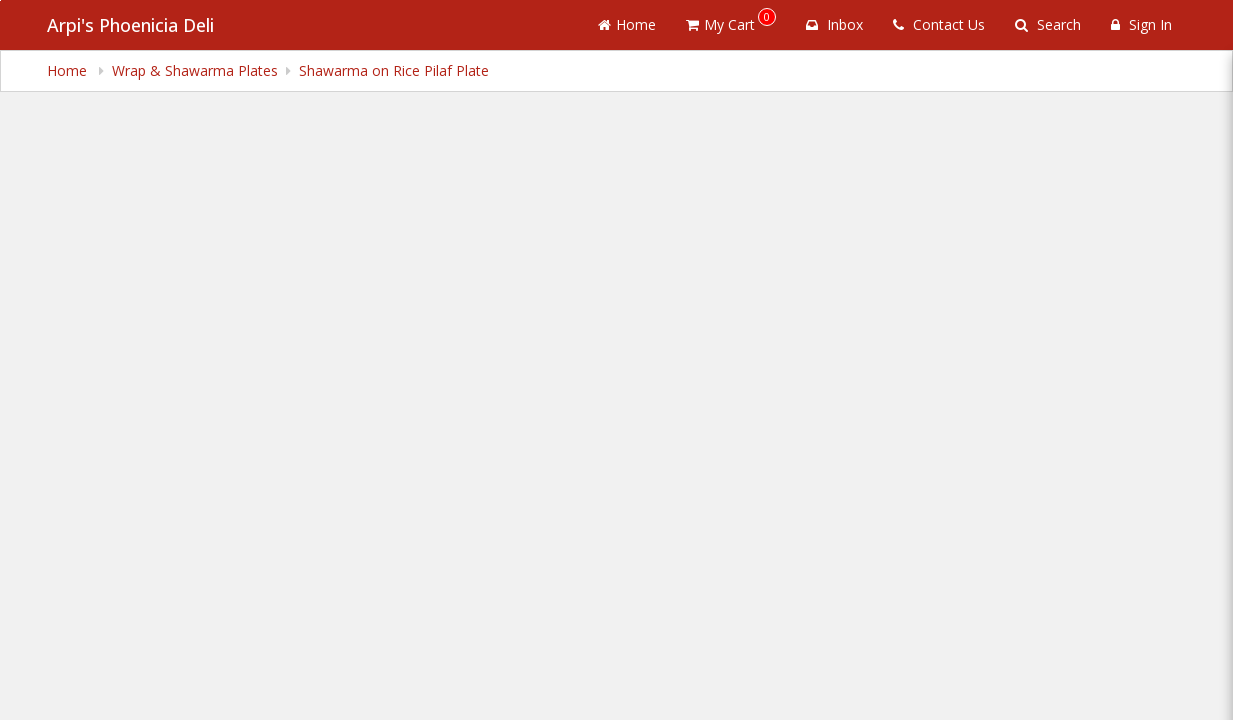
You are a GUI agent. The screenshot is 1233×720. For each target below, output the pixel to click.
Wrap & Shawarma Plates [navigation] (188, 71)
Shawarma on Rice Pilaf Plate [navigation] (381, 71)
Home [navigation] (67, 71)
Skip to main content (0, 0)
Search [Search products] (1053, 25)
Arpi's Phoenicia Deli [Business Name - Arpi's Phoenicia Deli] (129, 25)
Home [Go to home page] (667, 25)
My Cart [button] (761, 20)
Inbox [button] (855, 25)
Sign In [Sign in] (1143, 25)
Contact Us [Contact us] (951, 25)
